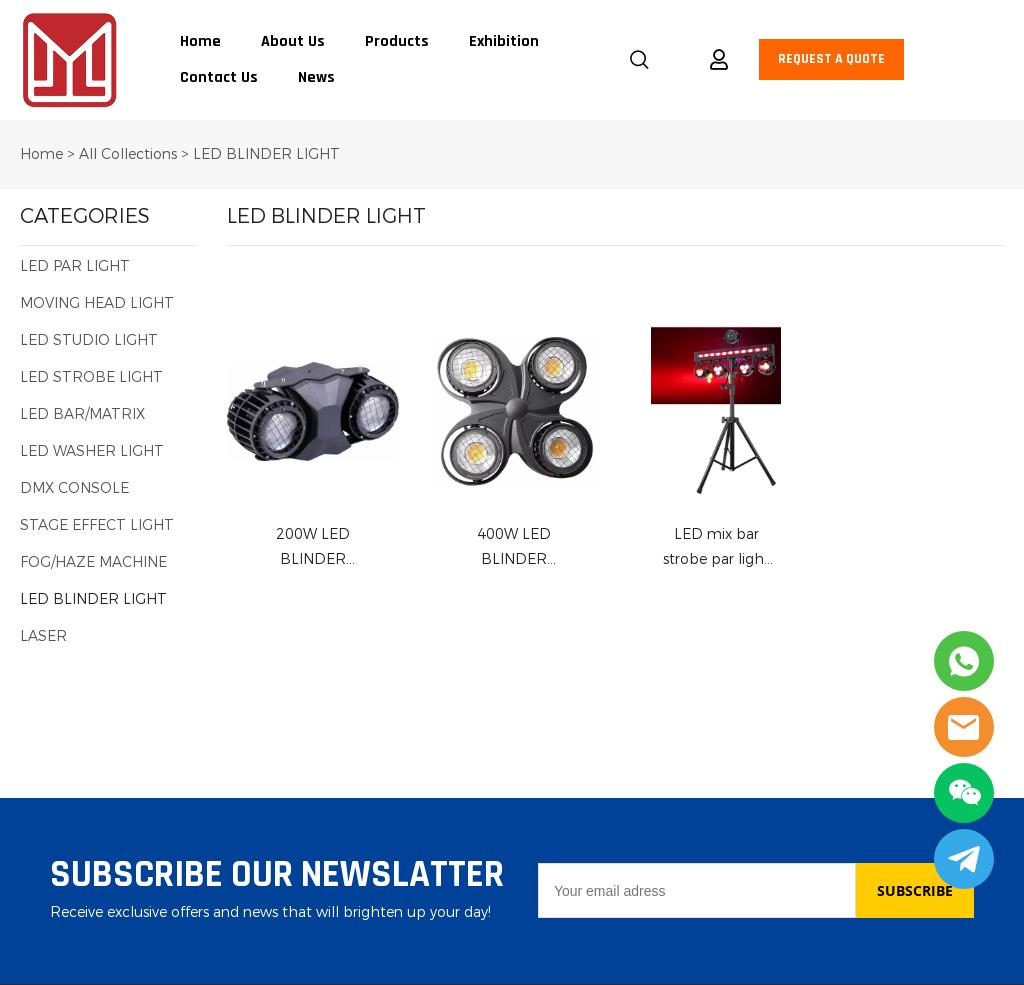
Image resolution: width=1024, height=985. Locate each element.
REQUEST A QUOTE (831, 59)
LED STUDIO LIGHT (89, 340)
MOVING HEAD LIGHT (97, 303)
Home (200, 42)
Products (397, 42)
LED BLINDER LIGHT (266, 154)
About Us (293, 42)
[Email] (697, 890)
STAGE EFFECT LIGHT (97, 525)
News (316, 78)
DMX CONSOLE (74, 488)
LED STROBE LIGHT (91, 377)
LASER (43, 636)
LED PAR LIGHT (75, 266)
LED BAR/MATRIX (82, 414)
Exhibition (504, 42)
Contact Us (219, 78)
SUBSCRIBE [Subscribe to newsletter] (915, 890)
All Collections (128, 154)
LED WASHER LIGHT (92, 451)
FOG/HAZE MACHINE (93, 562)
